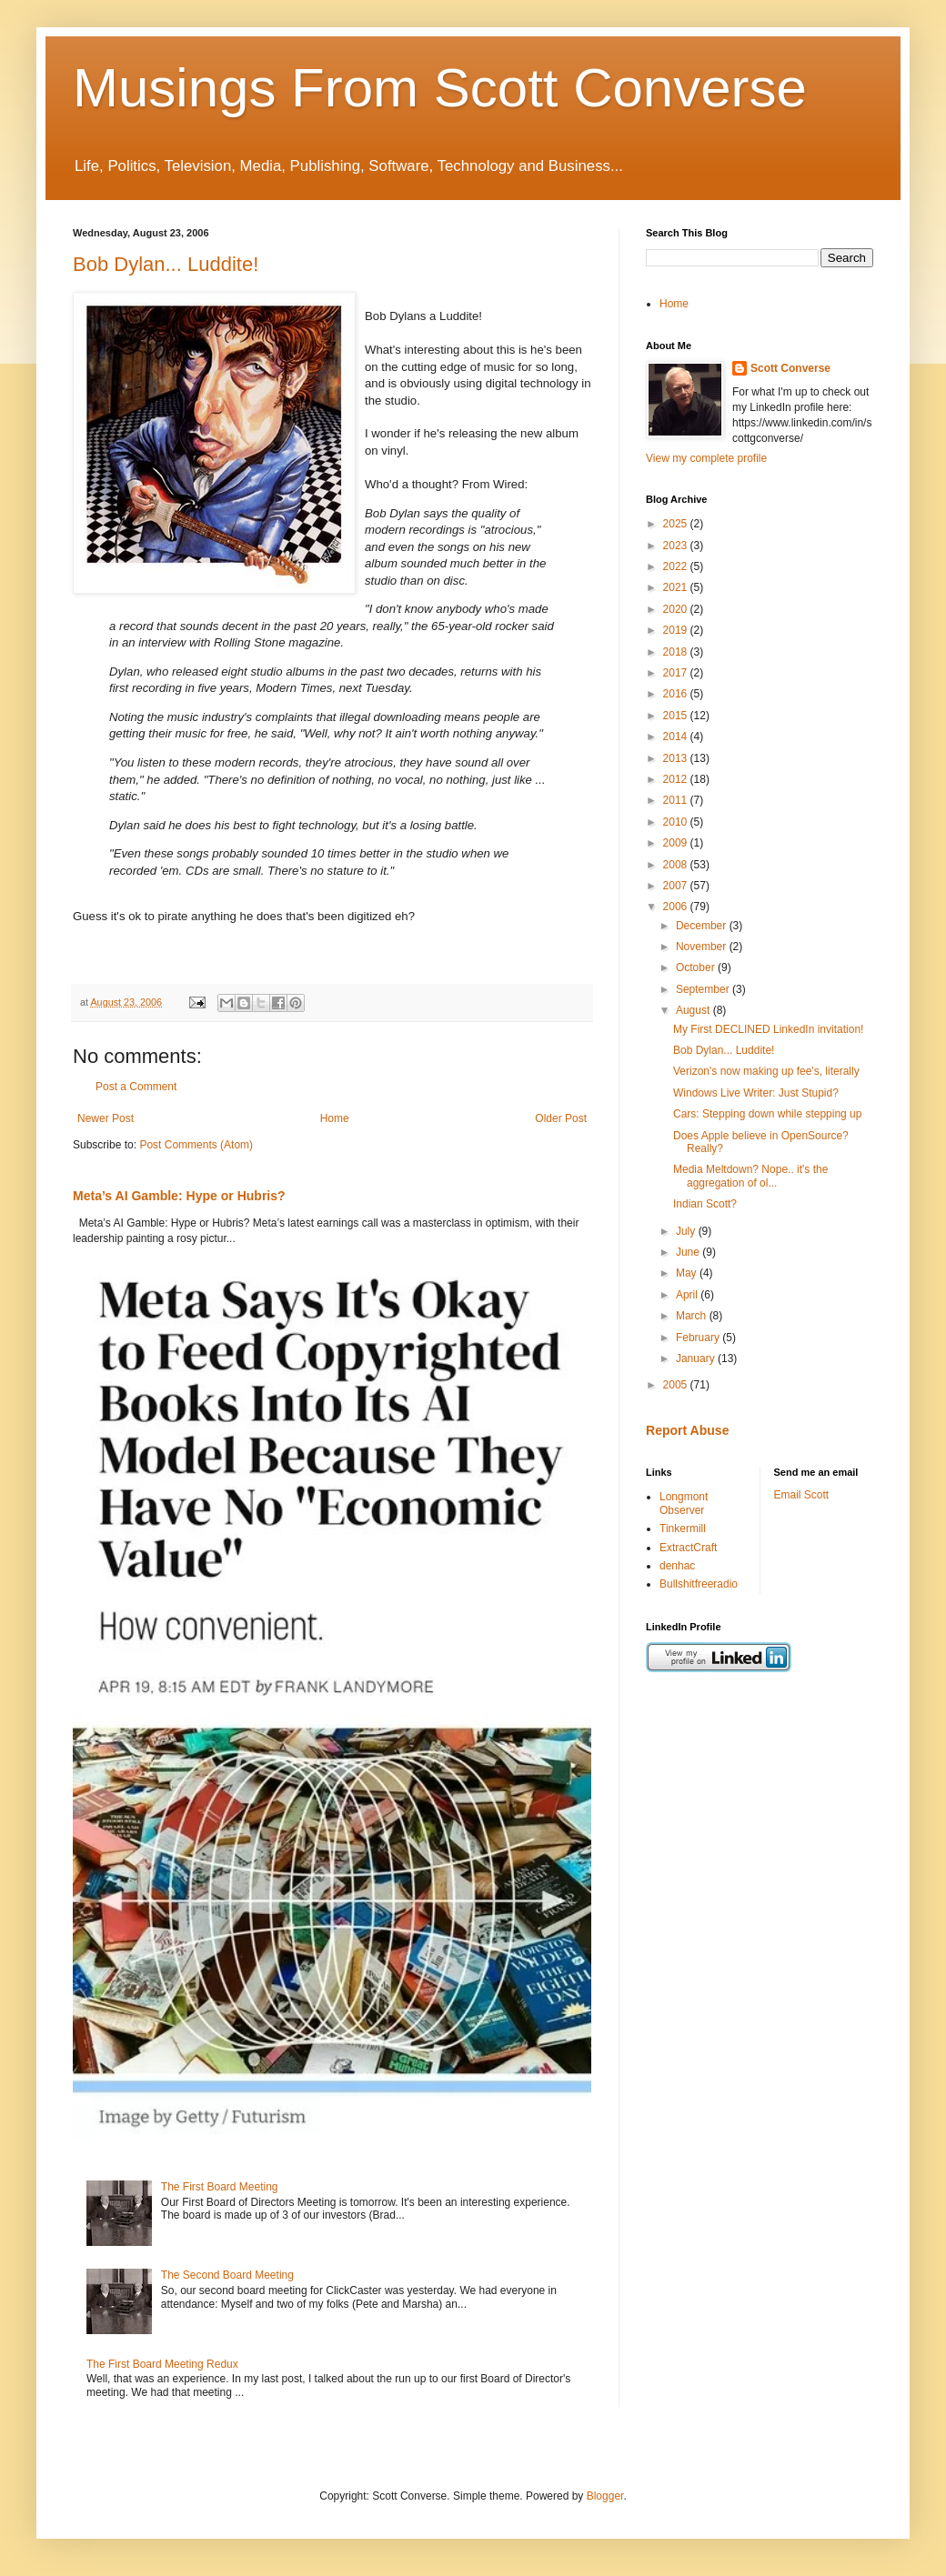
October (697, 967)
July (687, 1231)
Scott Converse (790, 368)
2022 (676, 566)
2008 (676, 864)
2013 (676, 758)
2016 (676, 693)
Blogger (605, 2496)
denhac (677, 1565)
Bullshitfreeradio (698, 1584)
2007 (676, 885)
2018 (676, 652)
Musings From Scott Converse (440, 87)
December (703, 925)
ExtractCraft (688, 1547)
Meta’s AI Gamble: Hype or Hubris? (179, 1195)
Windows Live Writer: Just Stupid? (756, 1093)
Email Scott (802, 1494)
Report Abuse (687, 1430)
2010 (676, 822)
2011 (676, 800)
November (703, 946)
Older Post (561, 1118)
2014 (676, 736)
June (689, 1252)
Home (334, 1118)
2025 (676, 523)
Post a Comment (136, 1086)
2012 (676, 779)
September (704, 989)
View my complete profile (706, 458)
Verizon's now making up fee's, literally (766, 1071)
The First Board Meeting (219, 2186)
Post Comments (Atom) (196, 1144)
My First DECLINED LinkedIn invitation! (768, 1029)
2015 (676, 715)
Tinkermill (682, 1528)
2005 (676, 1384)
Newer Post (105, 1118)
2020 (676, 609)
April (688, 1294)
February (699, 1337)
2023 (676, 545)
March (693, 1315)
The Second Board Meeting (227, 2275)
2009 (676, 843)
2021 (676, 587)
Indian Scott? (705, 1204)
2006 (676, 906)
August (694, 1010)
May (687, 1273)
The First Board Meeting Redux (162, 2364)
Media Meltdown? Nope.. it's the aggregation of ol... (750, 1175)
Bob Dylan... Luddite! (165, 264)
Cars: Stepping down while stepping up (767, 1114)
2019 (676, 630)
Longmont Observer (683, 1503)
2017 (676, 673)
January (697, 1358)
